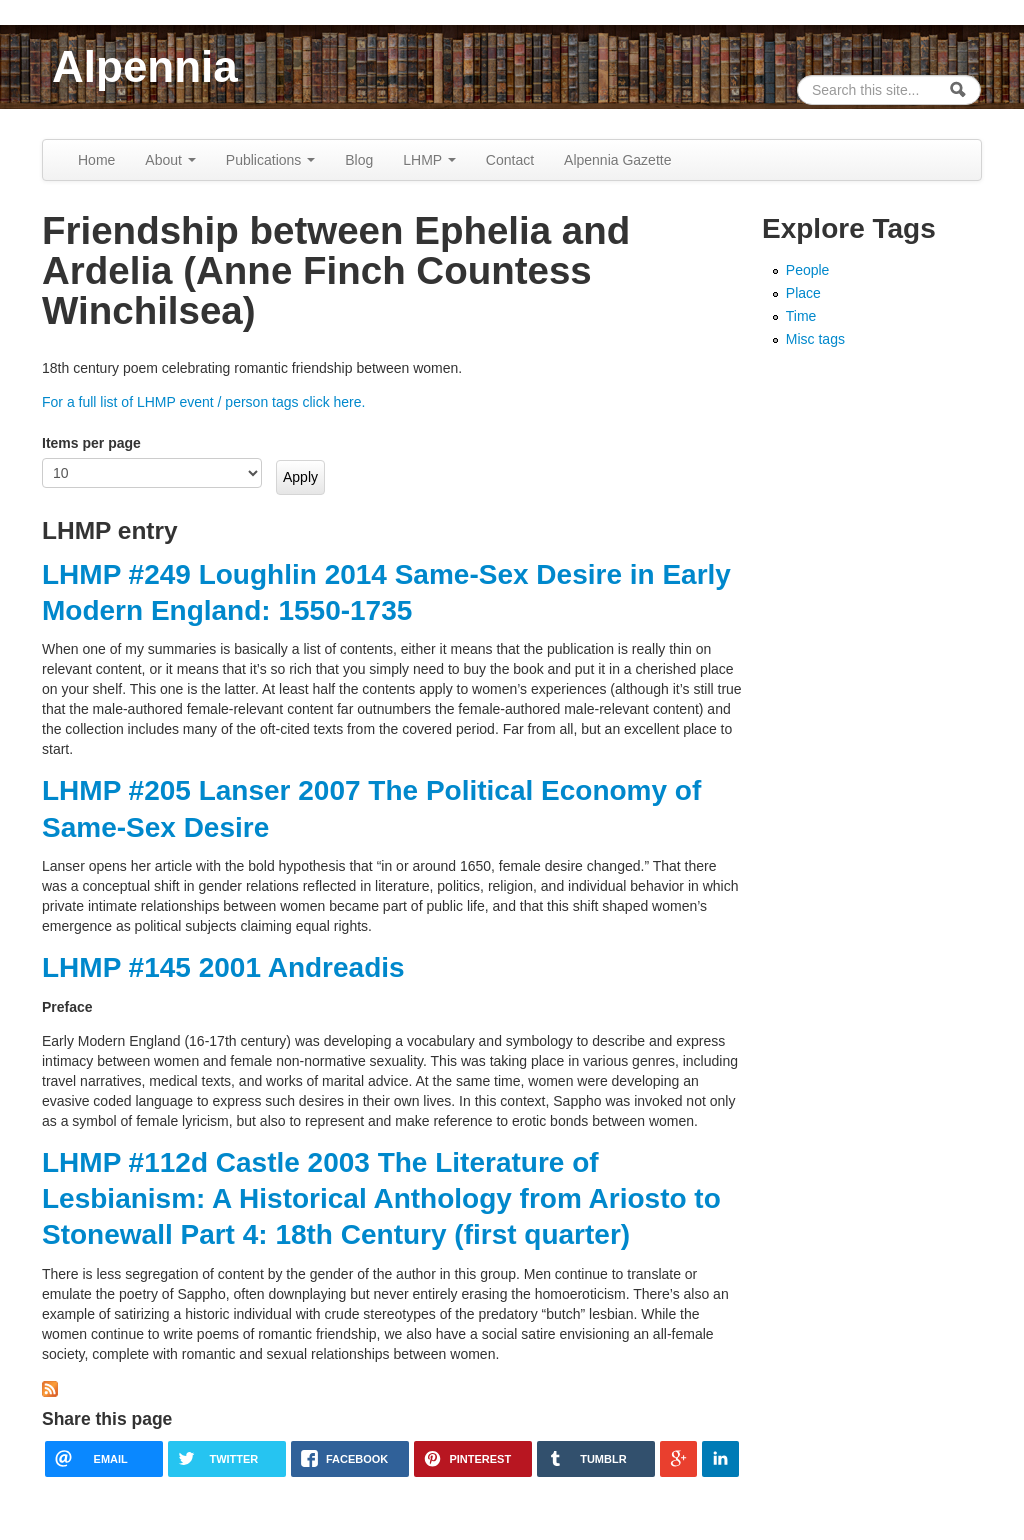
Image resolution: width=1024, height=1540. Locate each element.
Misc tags (815, 339)
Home (96, 160)
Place (803, 293)
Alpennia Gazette (617, 160)
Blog (359, 160)
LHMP (429, 160)
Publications (270, 160)
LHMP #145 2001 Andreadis (223, 967)
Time (801, 316)
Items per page (91, 443)
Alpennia (145, 66)
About (170, 160)
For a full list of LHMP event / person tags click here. (203, 402)
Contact (510, 160)
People (808, 270)
